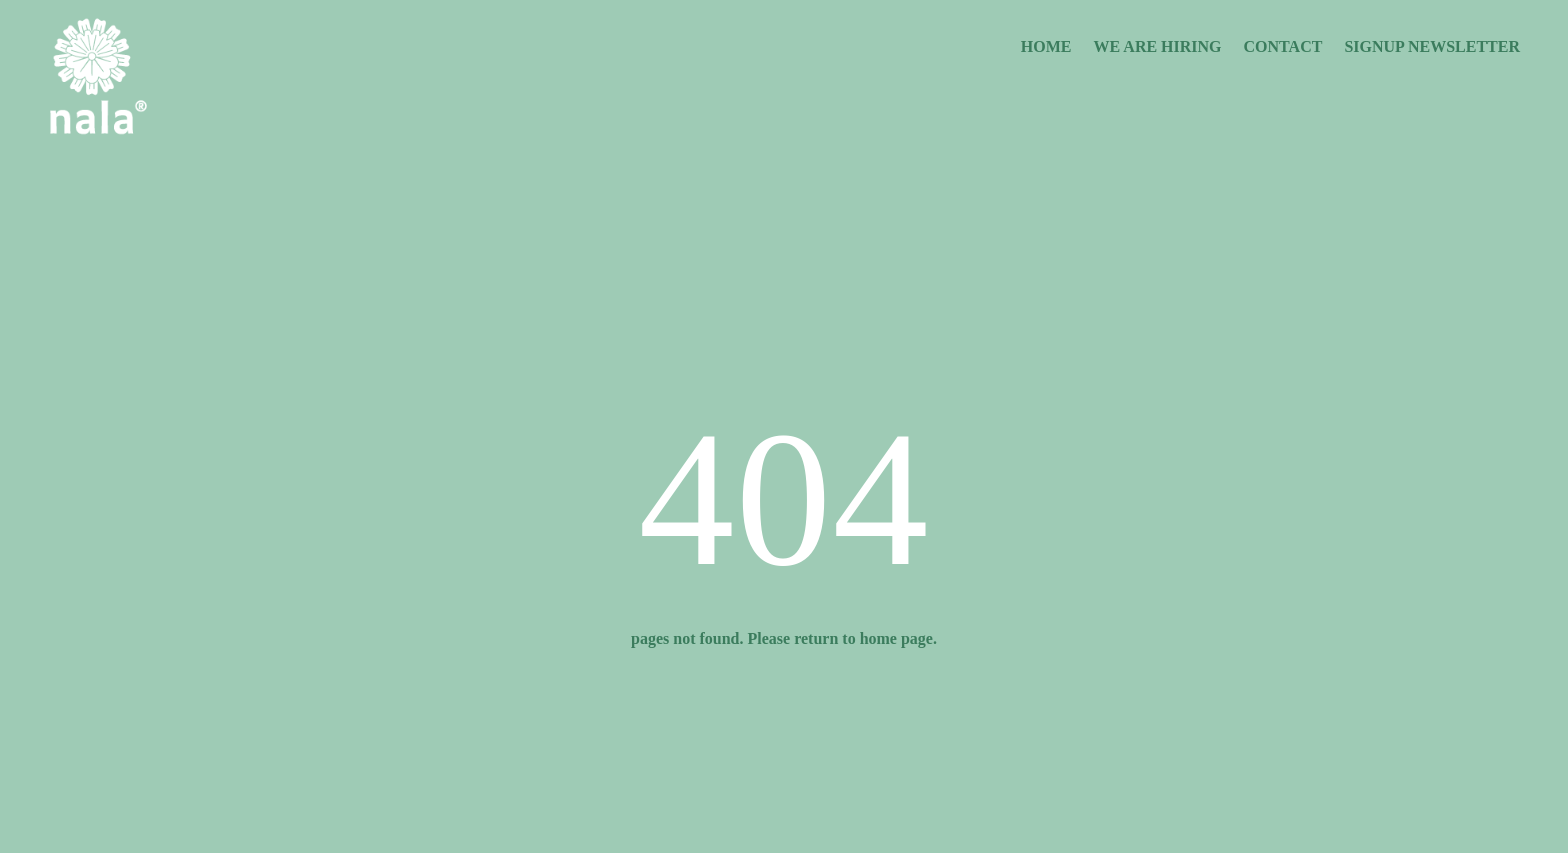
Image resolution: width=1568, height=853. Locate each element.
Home (1046, 46)
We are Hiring (1158, 46)
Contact (1283, 46)
